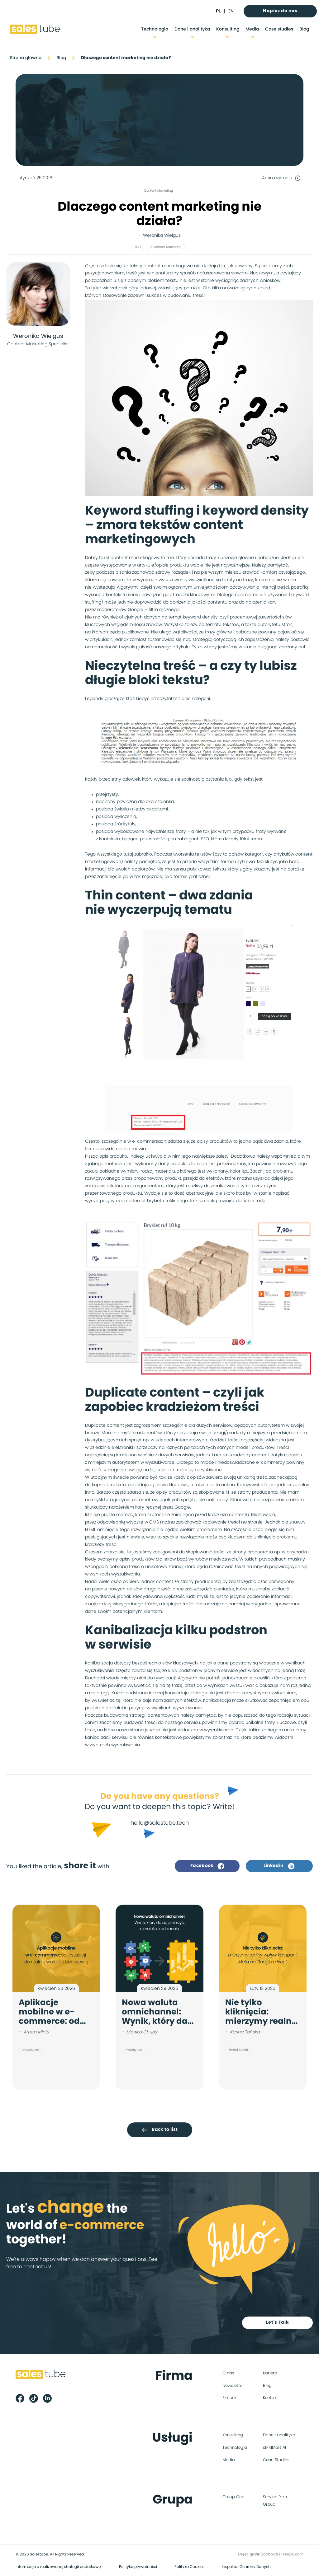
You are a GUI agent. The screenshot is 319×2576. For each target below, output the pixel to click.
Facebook (207, 1866)
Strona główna (25, 58)
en (231, 11)
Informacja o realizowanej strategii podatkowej (59, 2567)
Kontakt (270, 2398)
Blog (304, 29)
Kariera (270, 2373)
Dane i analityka (192, 29)
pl (218, 11)
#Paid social (238, 2049)
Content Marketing (158, 190)
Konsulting (227, 29)
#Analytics (30, 2049)
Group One (233, 2497)
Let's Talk (277, 2322)
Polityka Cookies (189, 2567)
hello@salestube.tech (160, 1823)
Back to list (159, 2129)
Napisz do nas (280, 11)
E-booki (229, 2398)
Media (252, 29)
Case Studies (276, 2460)
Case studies (279, 29)
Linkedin (279, 1866)
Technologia (154, 29)
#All (138, 247)
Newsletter (233, 2386)
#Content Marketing (166, 247)
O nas (228, 2373)
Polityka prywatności (138, 2567)
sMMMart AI (274, 2448)
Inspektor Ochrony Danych (246, 2567)
